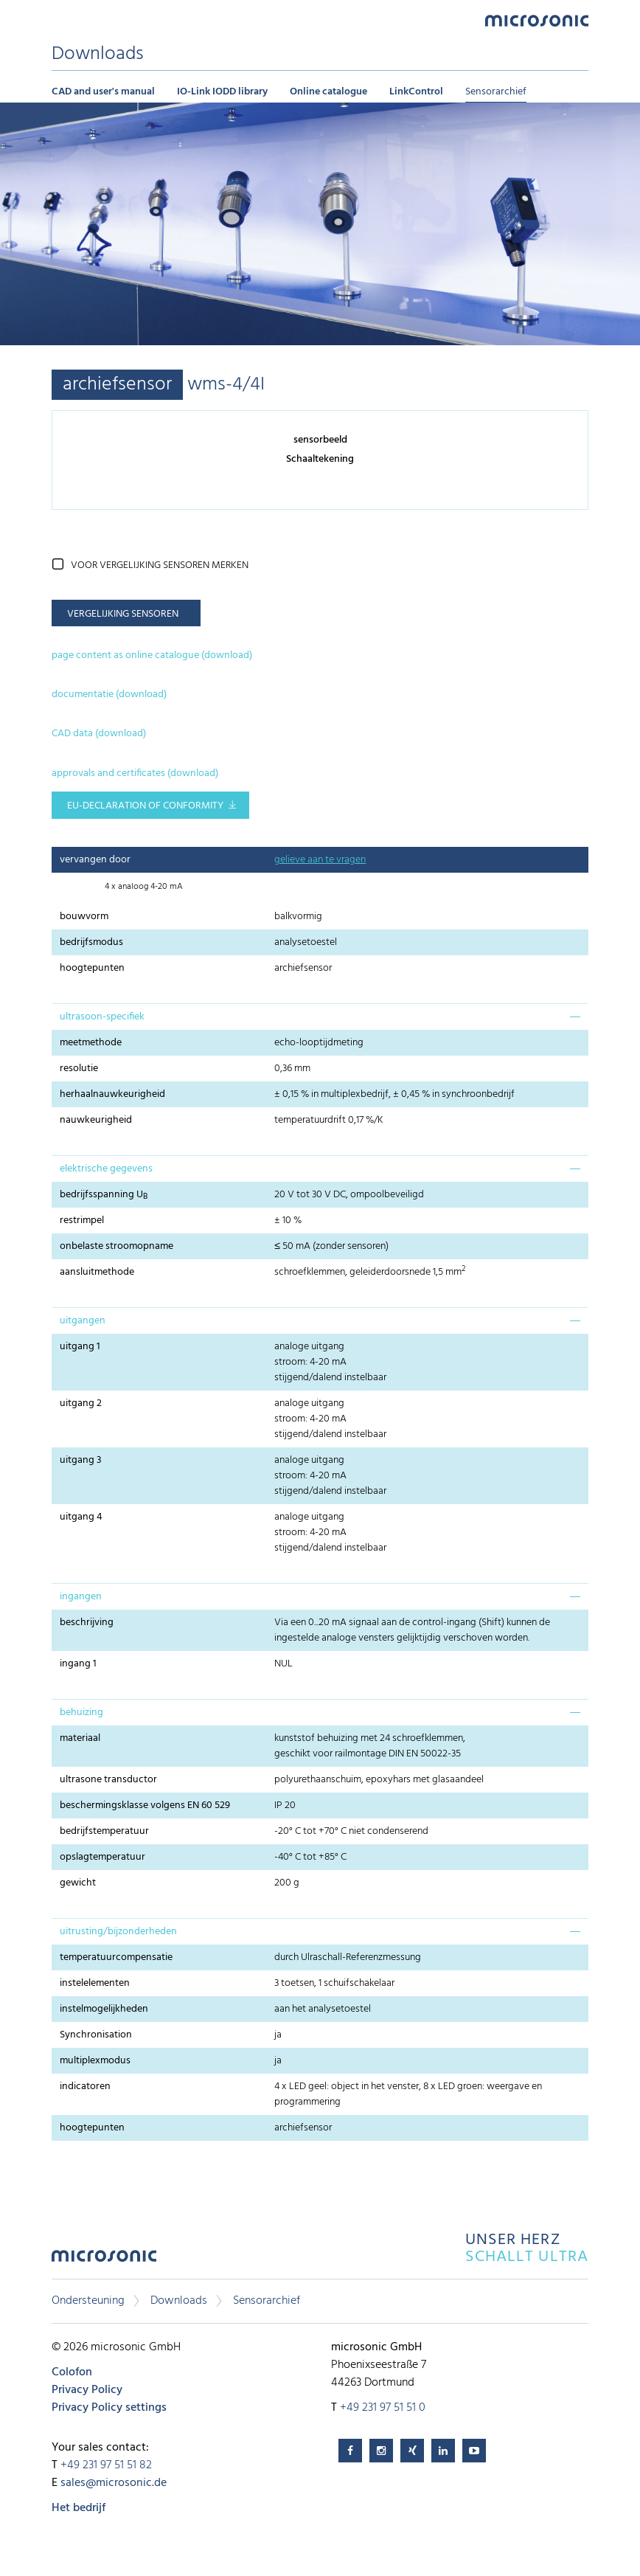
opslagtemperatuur (102, 1857)
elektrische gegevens (106, 1169)
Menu (59, 19)
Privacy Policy (87, 2390)
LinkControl (416, 91)
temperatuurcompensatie (116, 1957)
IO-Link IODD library (222, 91)
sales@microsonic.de (113, 2483)
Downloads (178, 2300)
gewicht (78, 1882)
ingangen (81, 1596)
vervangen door (95, 859)
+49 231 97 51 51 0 (382, 2407)
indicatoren (85, 2086)
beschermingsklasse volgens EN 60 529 (145, 1805)
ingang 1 (78, 1663)
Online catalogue (328, 91)
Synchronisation (96, 2034)
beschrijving (87, 1622)
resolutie (79, 1068)
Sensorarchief (495, 91)
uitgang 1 (80, 1346)
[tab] (320, 1016)
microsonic (104, 2260)
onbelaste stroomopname (116, 1246)
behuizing (81, 1712)
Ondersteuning (88, 2300)
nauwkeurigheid (96, 1120)
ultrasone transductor (108, 1779)
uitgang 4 (81, 1517)
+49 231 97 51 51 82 (106, 2465)
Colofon (72, 2372)
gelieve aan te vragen (320, 859)
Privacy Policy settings (109, 2407)
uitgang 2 (81, 1403)
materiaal (80, 1738)
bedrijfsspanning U (103, 1195)
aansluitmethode (97, 1272)
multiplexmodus (95, 2060)
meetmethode (91, 1042)
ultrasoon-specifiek (102, 1017)
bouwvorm (84, 916)
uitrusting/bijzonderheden (118, 1931)
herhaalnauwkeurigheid (112, 1094)
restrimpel (82, 1220)
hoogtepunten (92, 968)
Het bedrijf (78, 2508)
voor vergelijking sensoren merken (159, 565)
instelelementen (95, 1983)
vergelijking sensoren (122, 614)
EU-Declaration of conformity (145, 805)
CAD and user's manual (103, 91)
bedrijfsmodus (91, 942)
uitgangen (82, 1321)
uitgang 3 (81, 1460)
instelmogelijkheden (104, 2009)
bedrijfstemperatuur (104, 1831)
